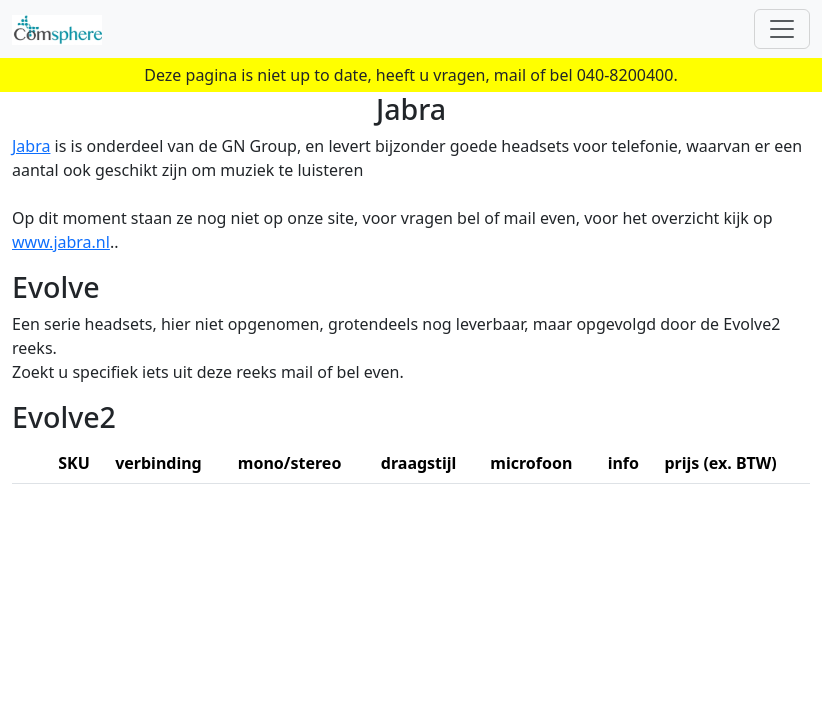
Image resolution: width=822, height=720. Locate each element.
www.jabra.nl (61, 242)
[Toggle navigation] (782, 29)
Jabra (31, 146)
